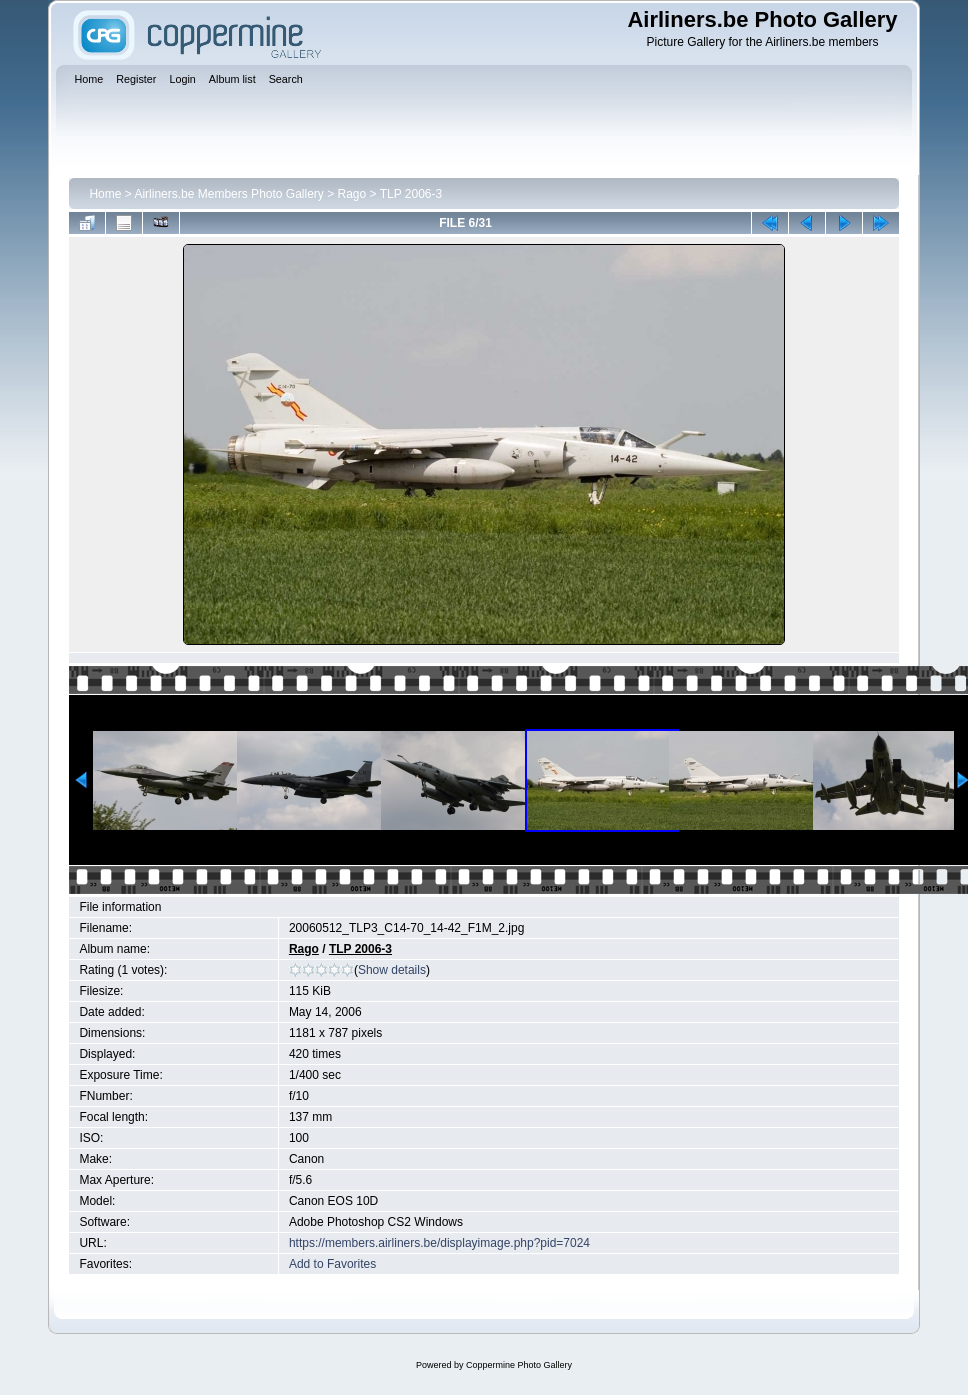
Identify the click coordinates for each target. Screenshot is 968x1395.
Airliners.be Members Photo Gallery (228, 194)
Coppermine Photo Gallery (519, 1365)
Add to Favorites (332, 1264)
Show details (392, 970)
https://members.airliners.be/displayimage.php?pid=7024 (439, 1243)
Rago (352, 194)
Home (105, 194)
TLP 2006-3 (411, 194)
